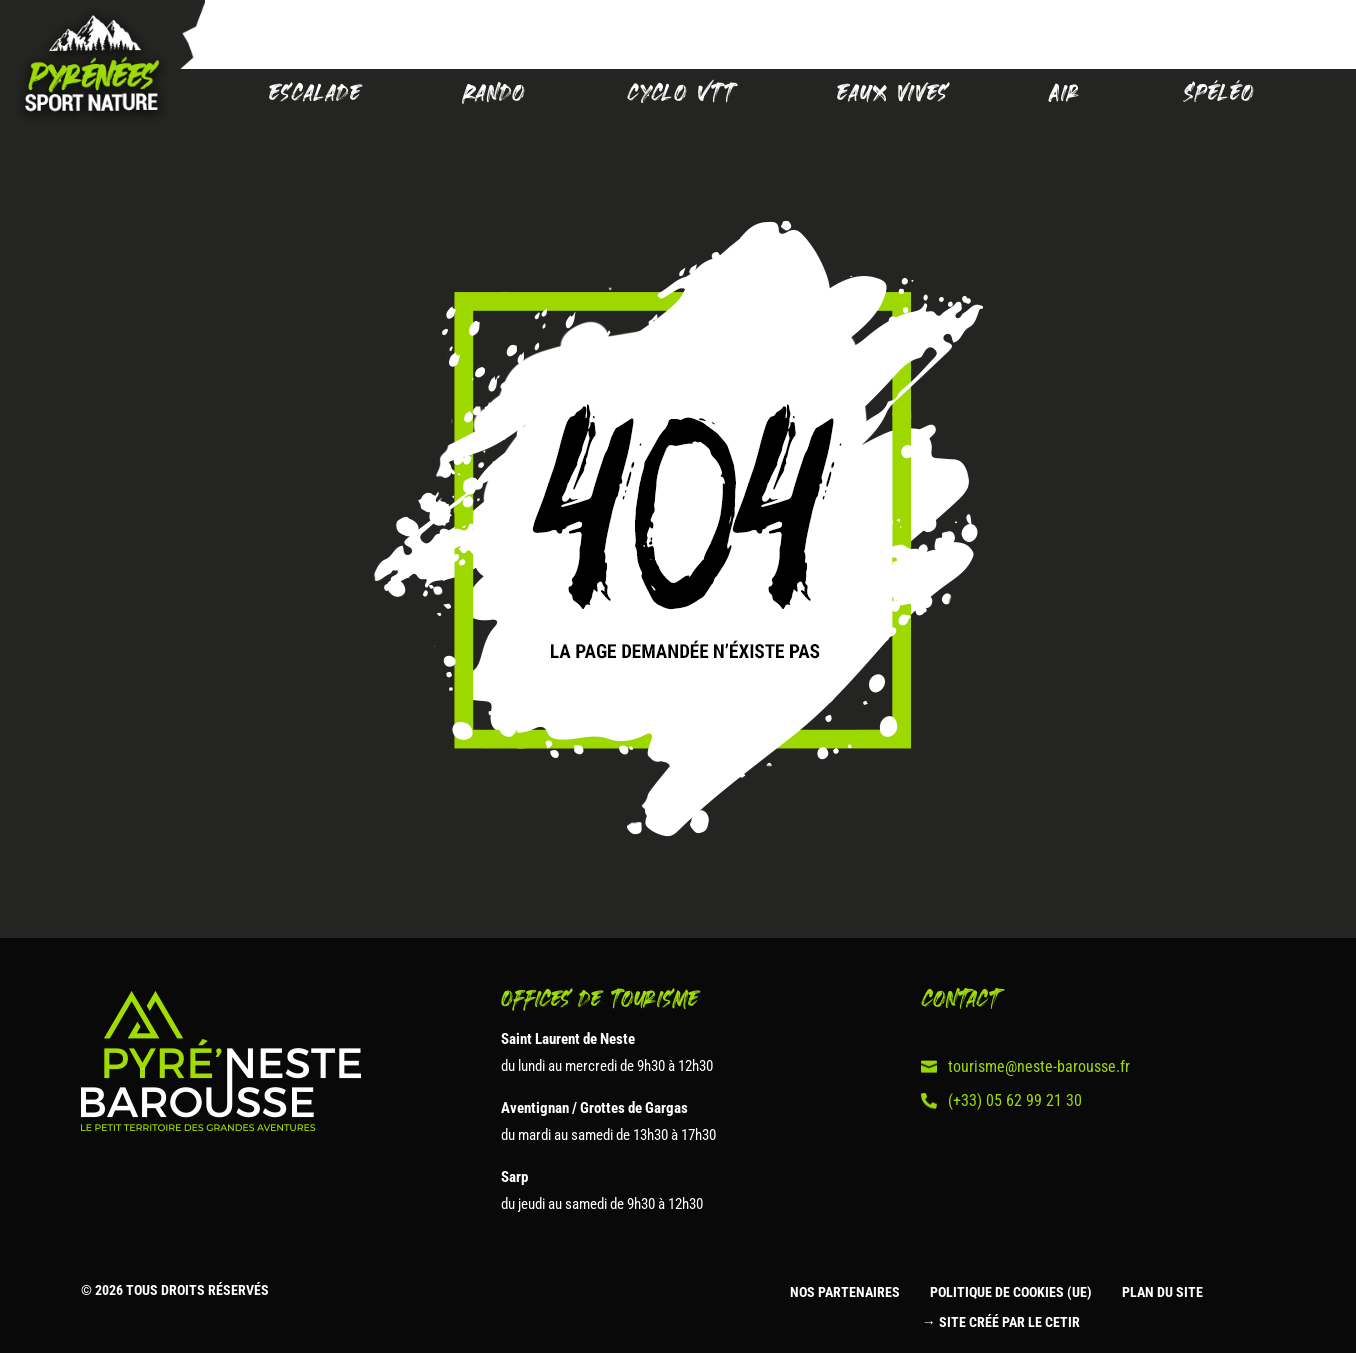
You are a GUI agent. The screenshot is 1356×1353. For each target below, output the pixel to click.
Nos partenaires (845, 1292)
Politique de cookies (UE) (1011, 1292)
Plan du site (1162, 1292)
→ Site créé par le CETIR (1001, 1322)
